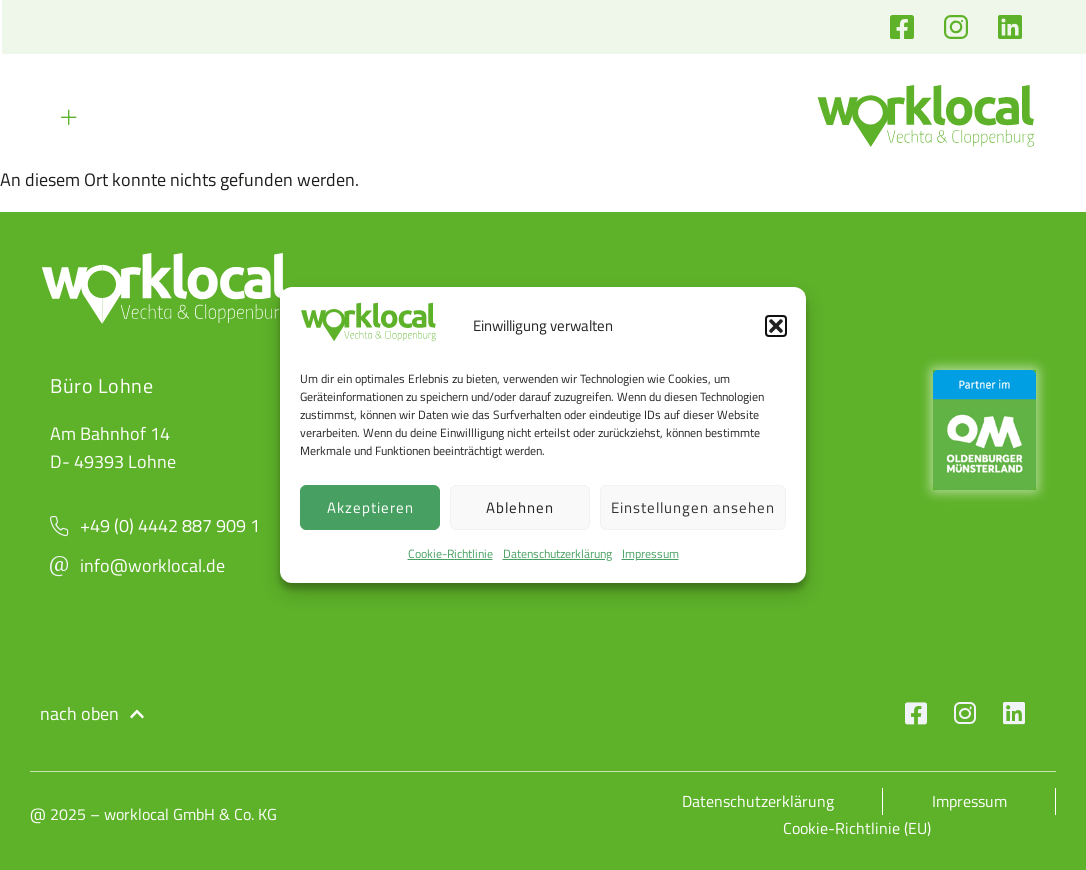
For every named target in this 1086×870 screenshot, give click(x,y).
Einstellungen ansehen (693, 507)
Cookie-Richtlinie (450, 553)
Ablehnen (520, 507)
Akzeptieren (370, 507)
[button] (776, 326)
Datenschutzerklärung (557, 553)
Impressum (650, 553)
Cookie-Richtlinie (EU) (858, 827)
